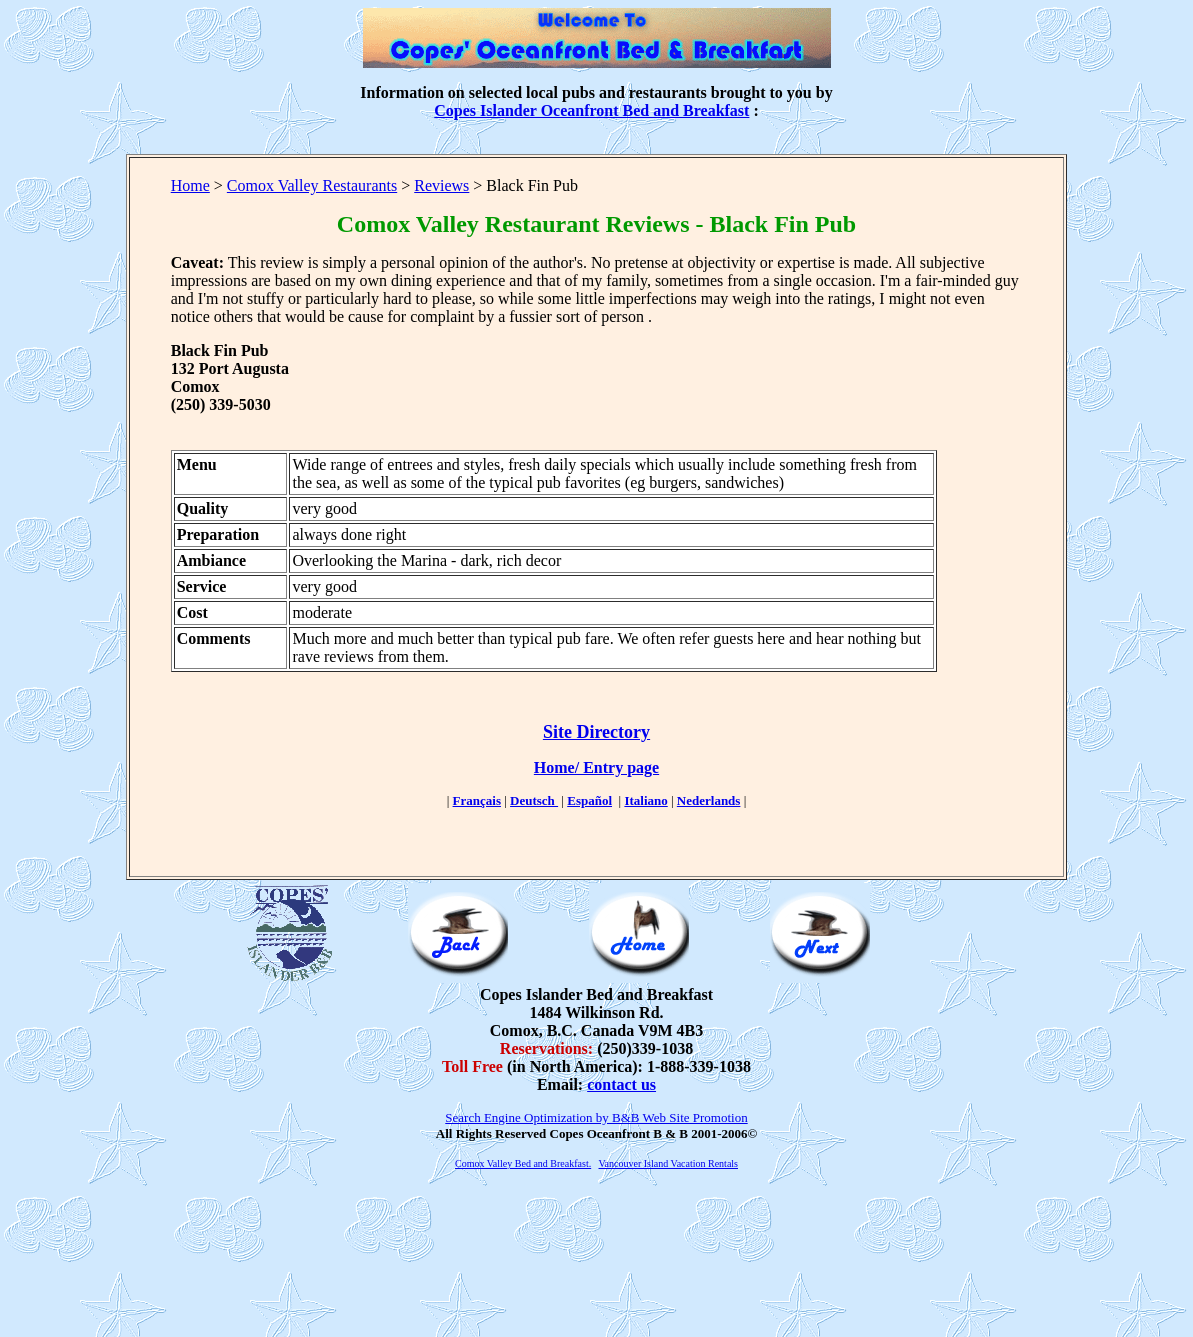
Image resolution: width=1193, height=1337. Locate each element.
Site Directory (596, 732)
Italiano (645, 800)
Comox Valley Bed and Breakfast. (523, 1163)
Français (477, 800)
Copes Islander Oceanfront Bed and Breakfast (591, 110)
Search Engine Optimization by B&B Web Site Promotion (596, 1117)
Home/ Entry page (596, 767)
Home (190, 185)
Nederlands (709, 800)
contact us (621, 1084)
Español (589, 800)
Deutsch (534, 800)
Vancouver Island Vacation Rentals (669, 1163)
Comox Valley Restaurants (312, 185)
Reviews (441, 185)
